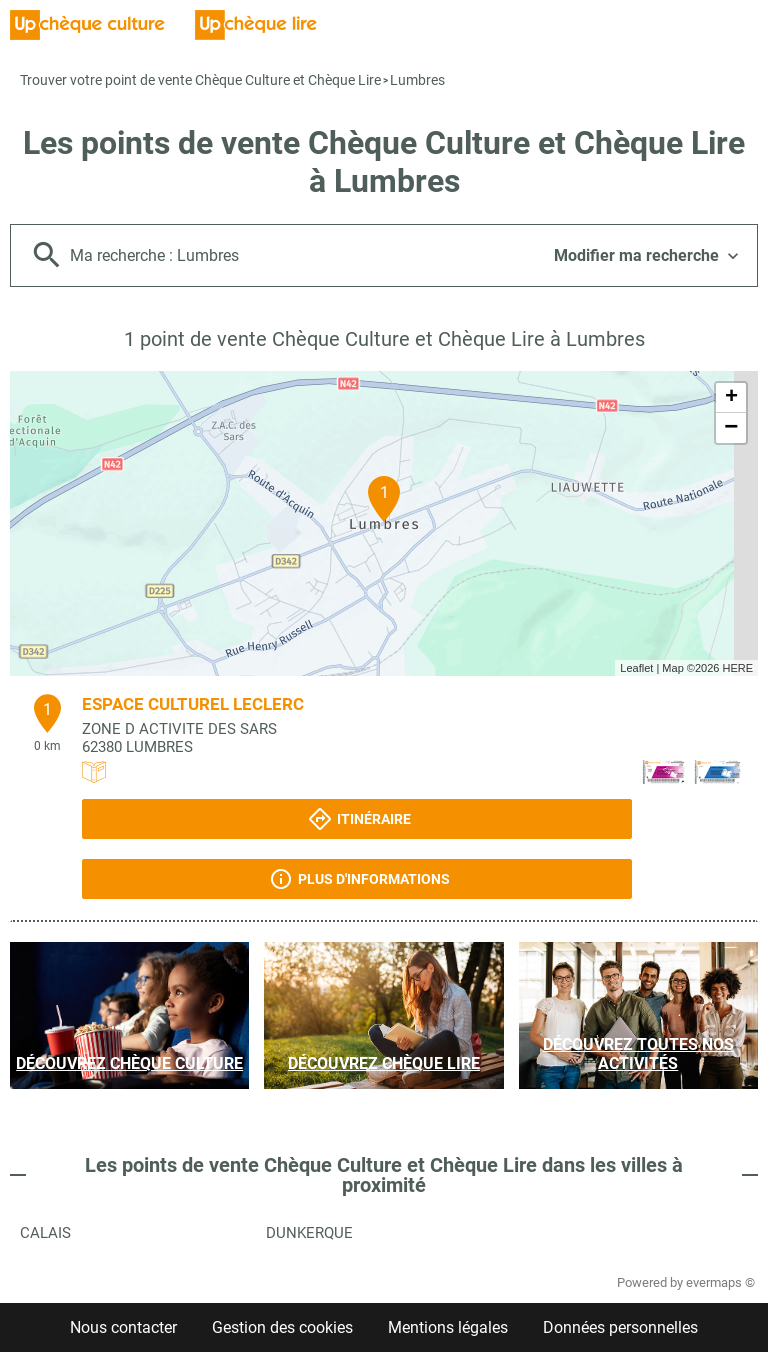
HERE (737, 668)
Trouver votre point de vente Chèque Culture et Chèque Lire (200, 80)
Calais (45, 1233)
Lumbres (417, 80)
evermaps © (720, 1282)
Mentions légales (448, 1327)
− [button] (731, 428)
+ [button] (731, 398)
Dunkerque (309, 1233)
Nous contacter (123, 1327)
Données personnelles (620, 1327)
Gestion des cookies (282, 1327)
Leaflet (636, 668)
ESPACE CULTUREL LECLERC (193, 704)
